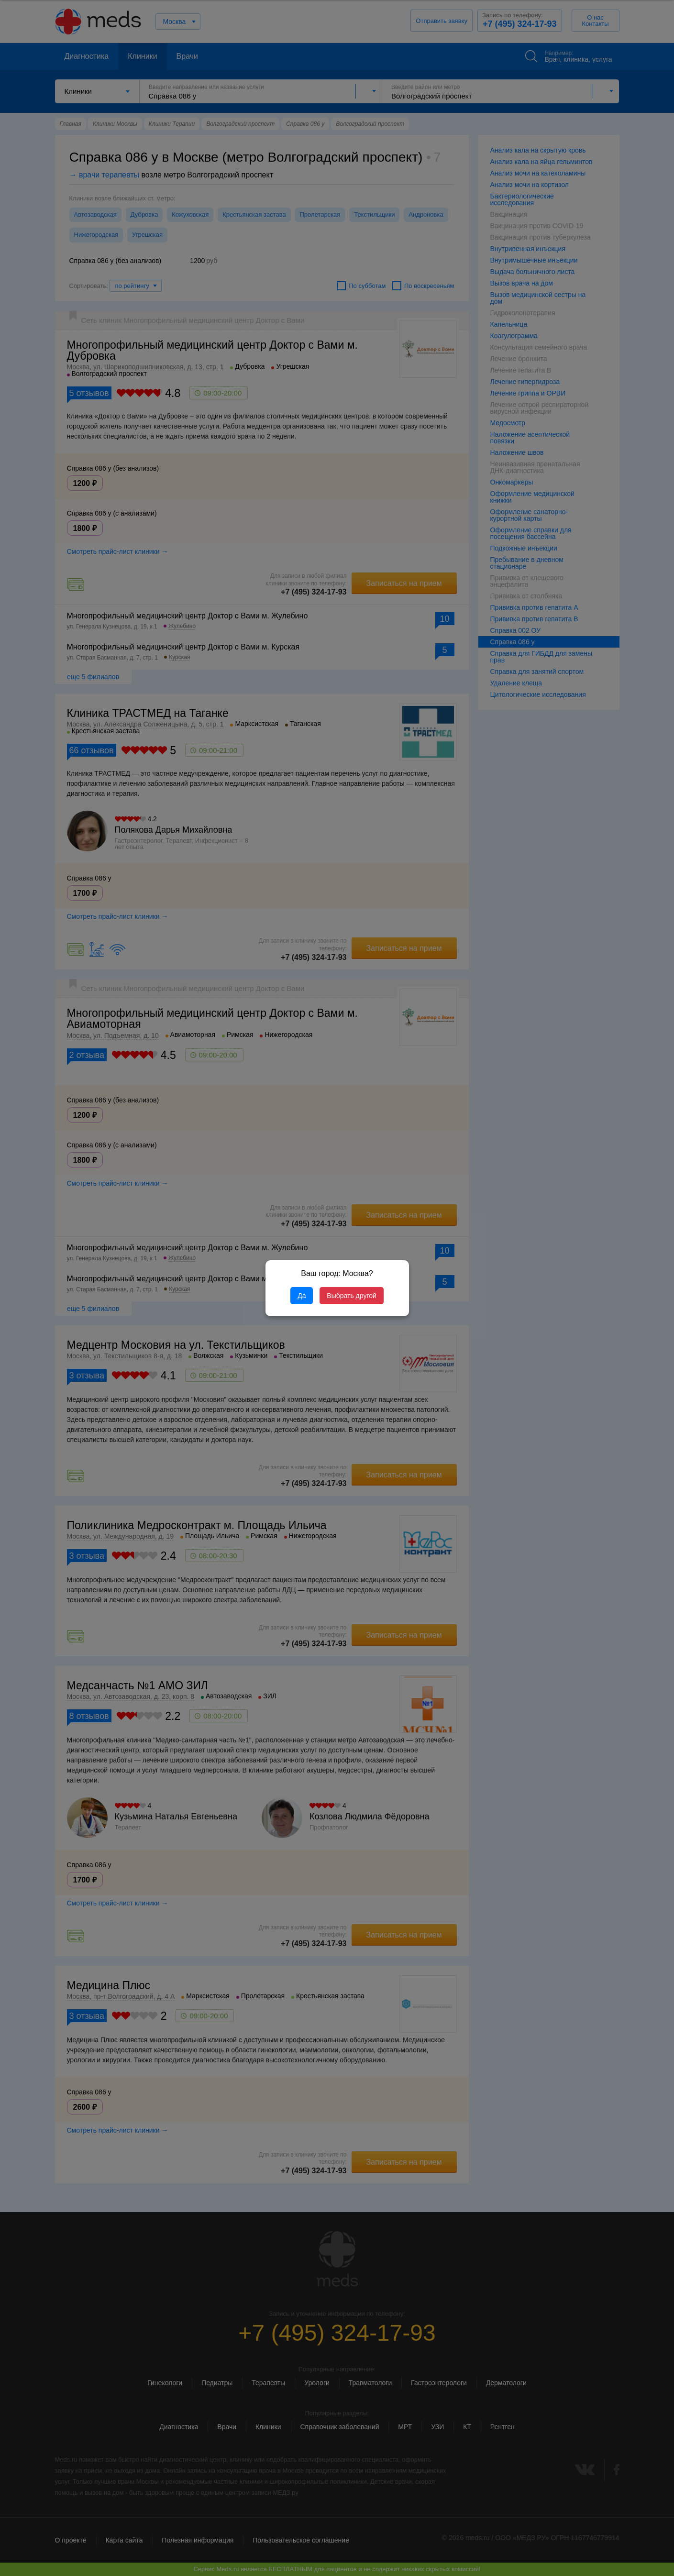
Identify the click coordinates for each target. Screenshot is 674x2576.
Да (302, 1295)
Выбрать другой (351, 1295)
